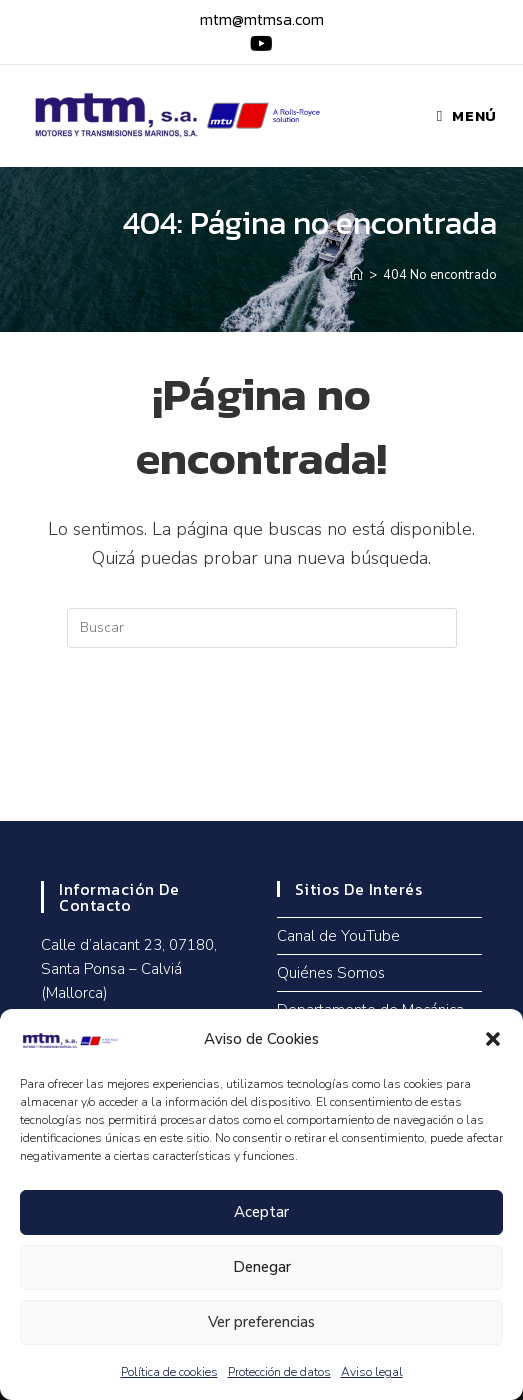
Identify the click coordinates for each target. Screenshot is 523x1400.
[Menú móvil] (467, 115)
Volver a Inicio (261, 729)
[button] (493, 1039)
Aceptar (261, 1212)
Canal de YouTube (338, 936)
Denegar (262, 1267)
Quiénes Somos (331, 973)
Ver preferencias (261, 1322)
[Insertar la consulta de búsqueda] (262, 628)
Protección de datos (279, 1372)
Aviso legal (372, 1372)
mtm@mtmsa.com (262, 19)
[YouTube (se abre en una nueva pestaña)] (258, 44)
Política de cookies (169, 1372)
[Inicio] (356, 275)
